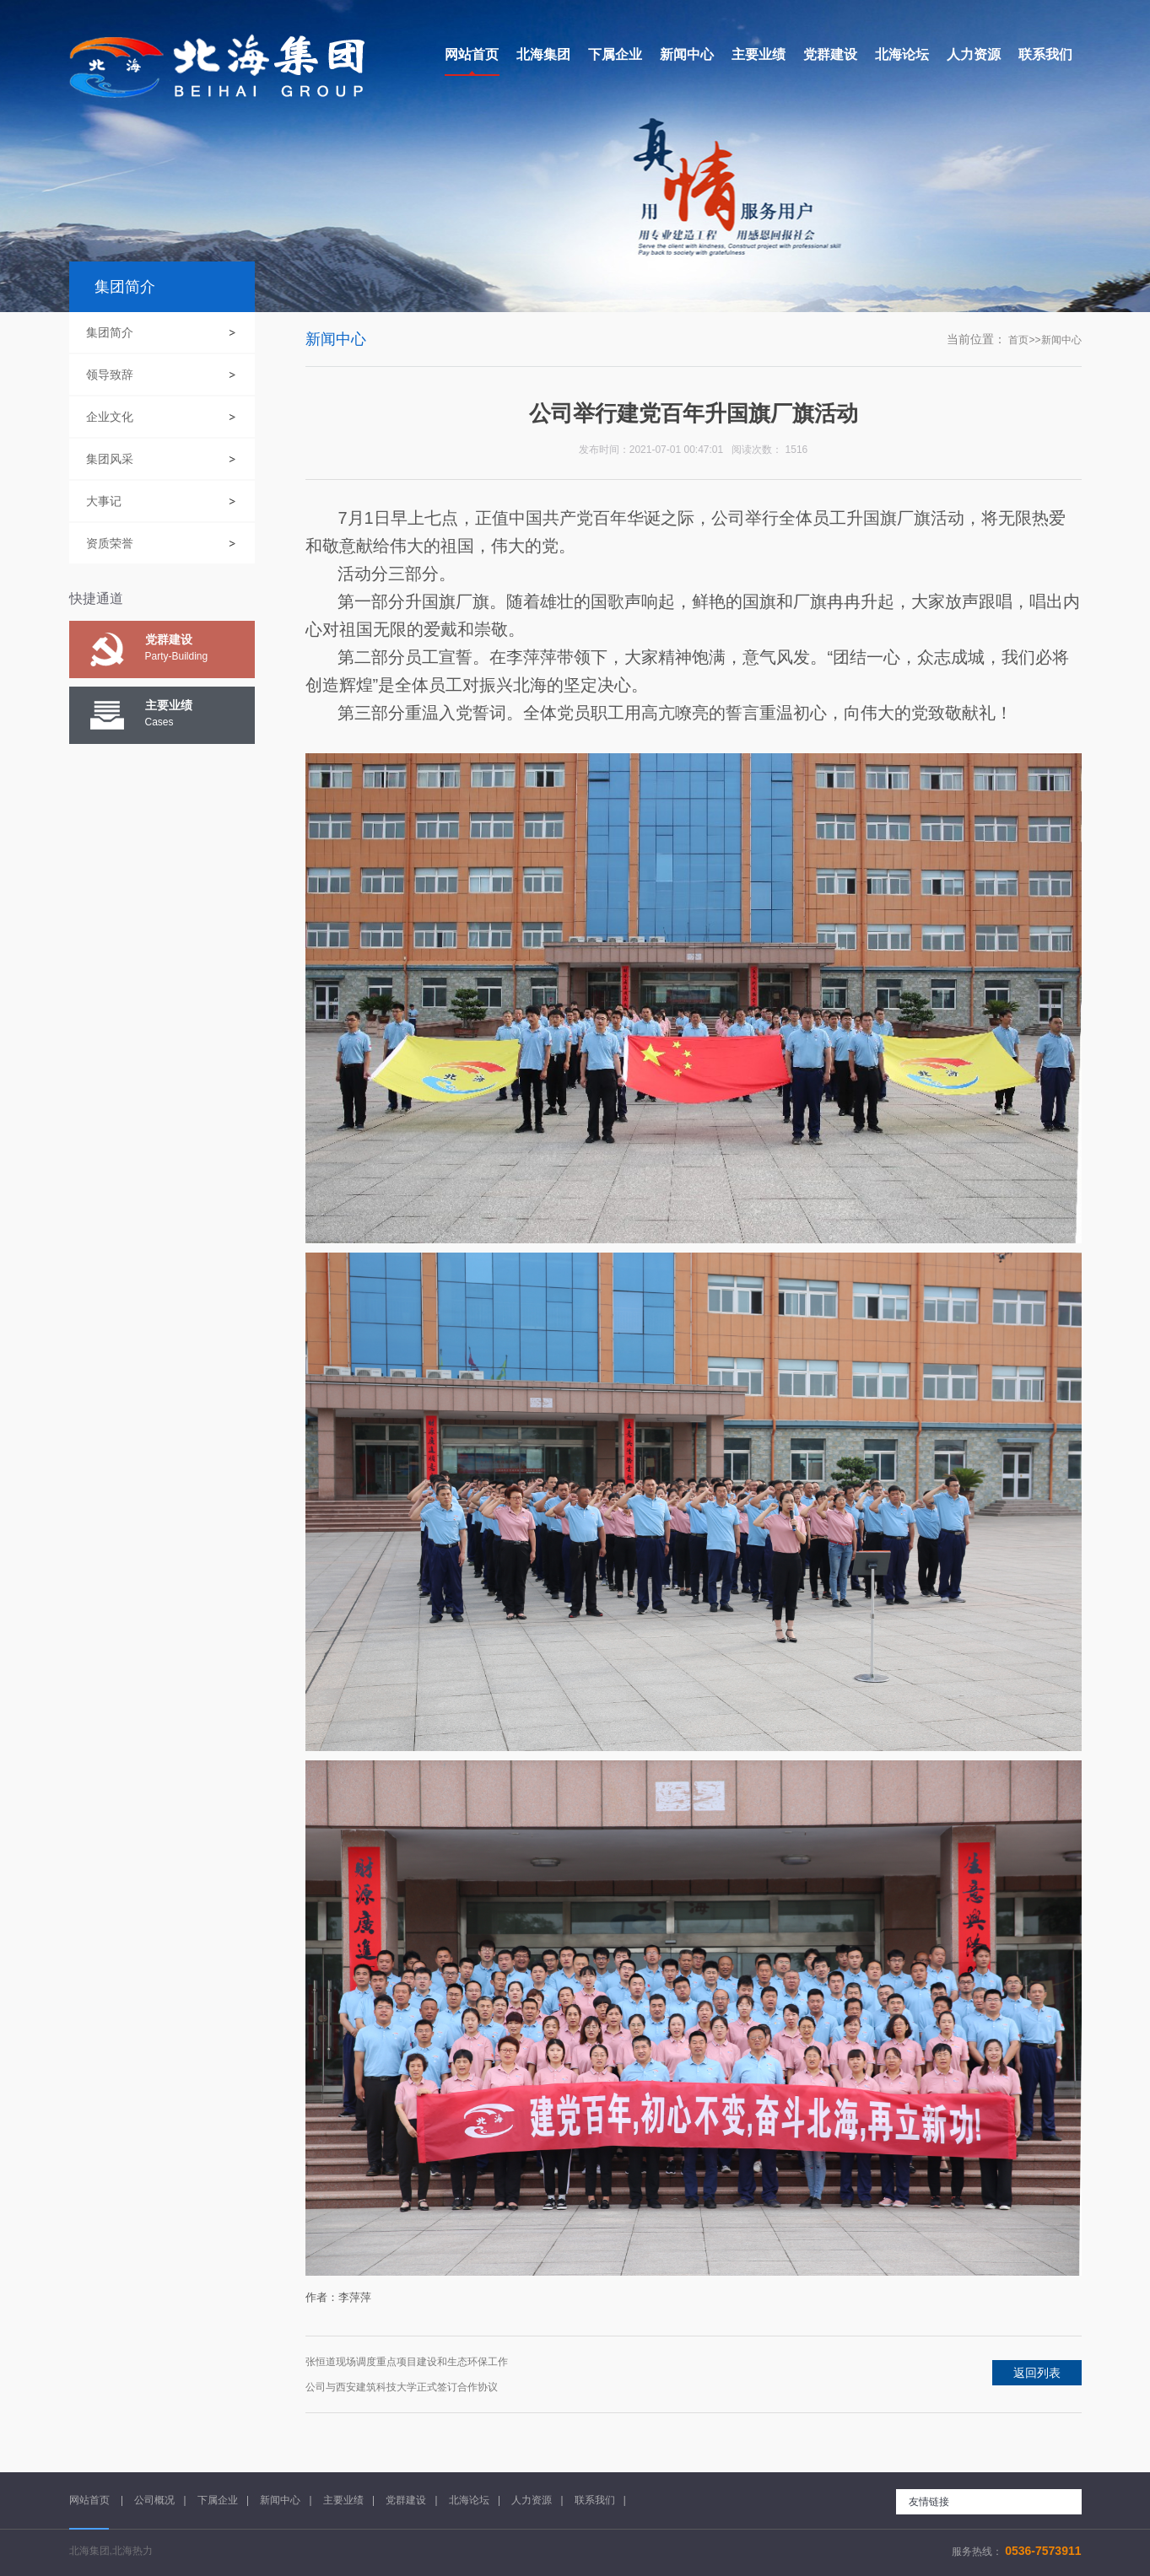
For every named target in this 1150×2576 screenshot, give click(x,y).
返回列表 (1037, 2372)
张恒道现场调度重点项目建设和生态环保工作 (406, 2362)
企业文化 (109, 416)
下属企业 (217, 2500)
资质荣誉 (109, 543)
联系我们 (595, 2500)
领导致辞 (109, 374)
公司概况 (154, 2500)
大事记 (103, 501)
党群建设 (406, 2500)
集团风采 (109, 459)
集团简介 (109, 332)
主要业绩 (343, 2500)
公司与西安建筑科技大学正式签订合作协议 (401, 2387)
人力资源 (531, 2500)
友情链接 (929, 2502)
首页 (1018, 340)
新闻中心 (1061, 340)
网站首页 (90, 2500)
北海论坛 (469, 2500)
